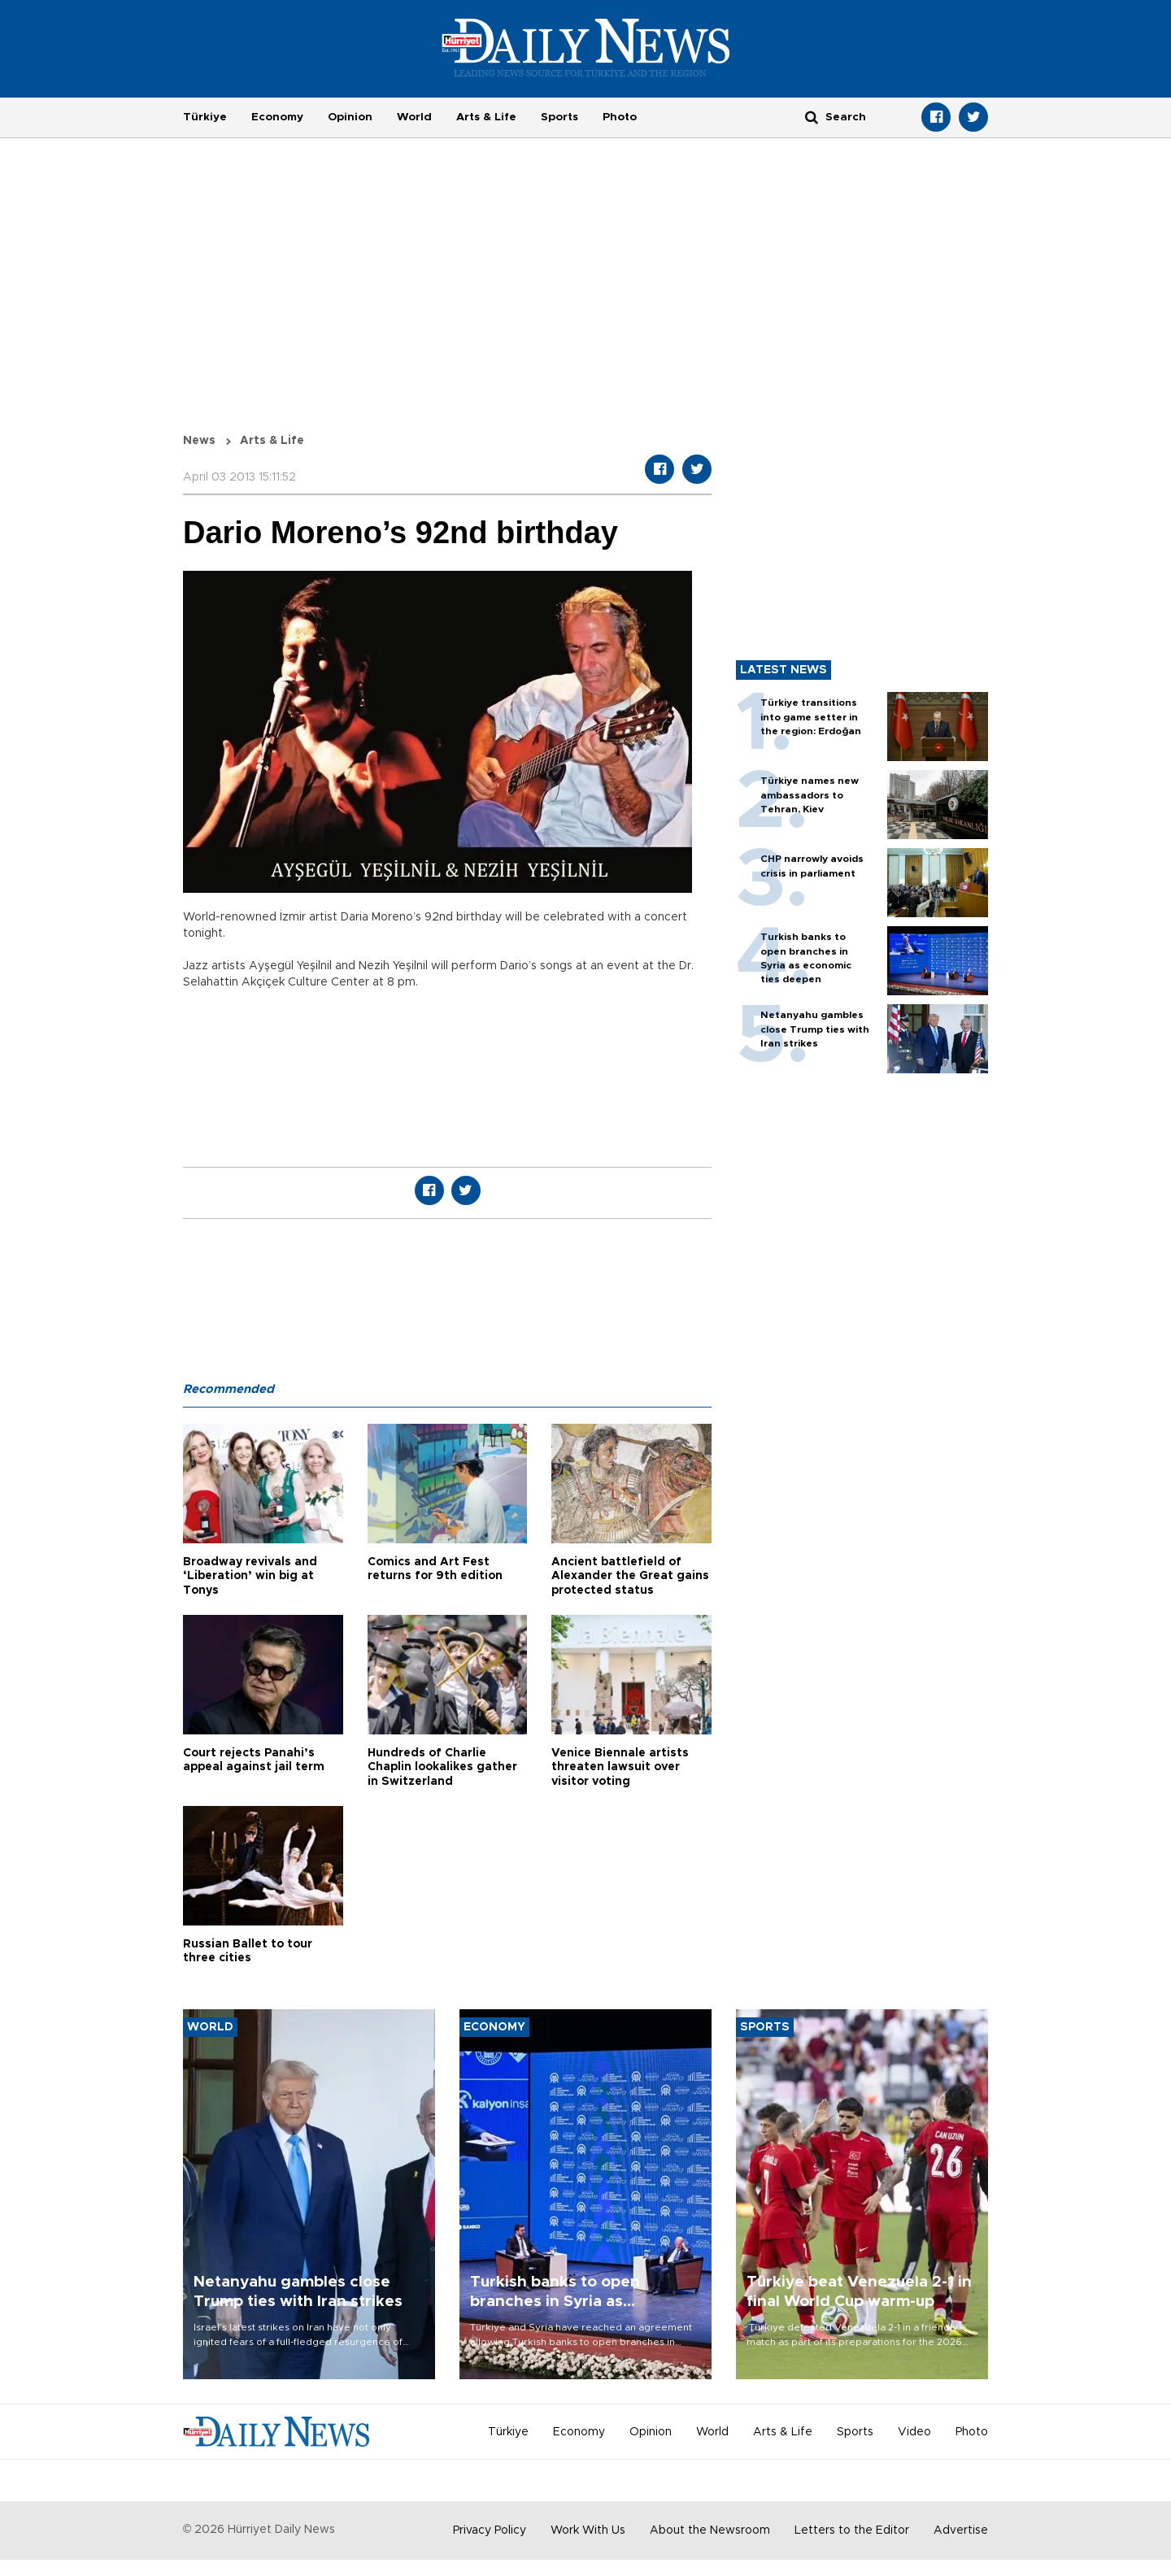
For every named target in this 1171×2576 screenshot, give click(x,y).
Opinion (350, 117)
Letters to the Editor (851, 2530)
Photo (620, 117)
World (414, 117)
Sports (559, 117)
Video (914, 2432)
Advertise (961, 2530)
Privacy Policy (489, 2530)
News (199, 440)
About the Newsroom (710, 2530)
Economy (277, 117)
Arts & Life (486, 117)
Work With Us (588, 2530)
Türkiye (205, 117)
